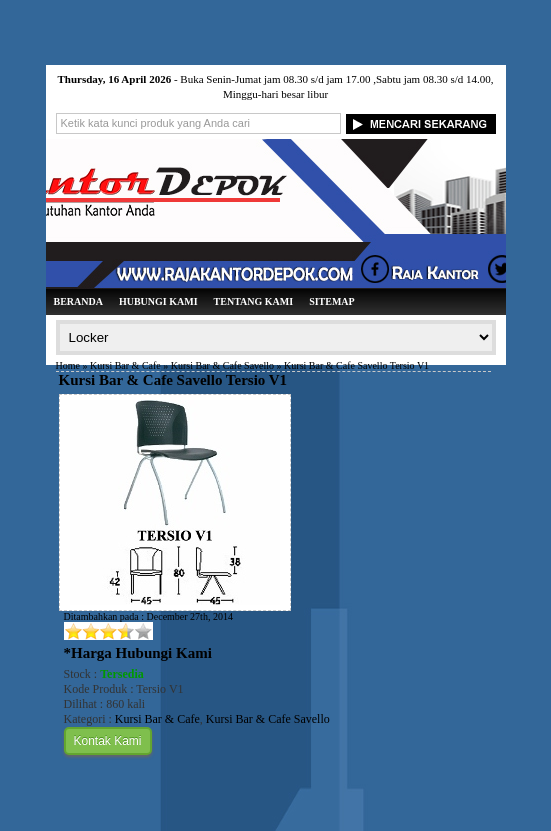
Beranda (78, 301)
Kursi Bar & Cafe (125, 365)
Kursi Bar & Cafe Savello (222, 365)
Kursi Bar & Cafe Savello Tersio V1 (173, 380)
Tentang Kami (254, 301)
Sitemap (332, 301)
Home (68, 365)
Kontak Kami (108, 741)
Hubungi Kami (158, 301)
